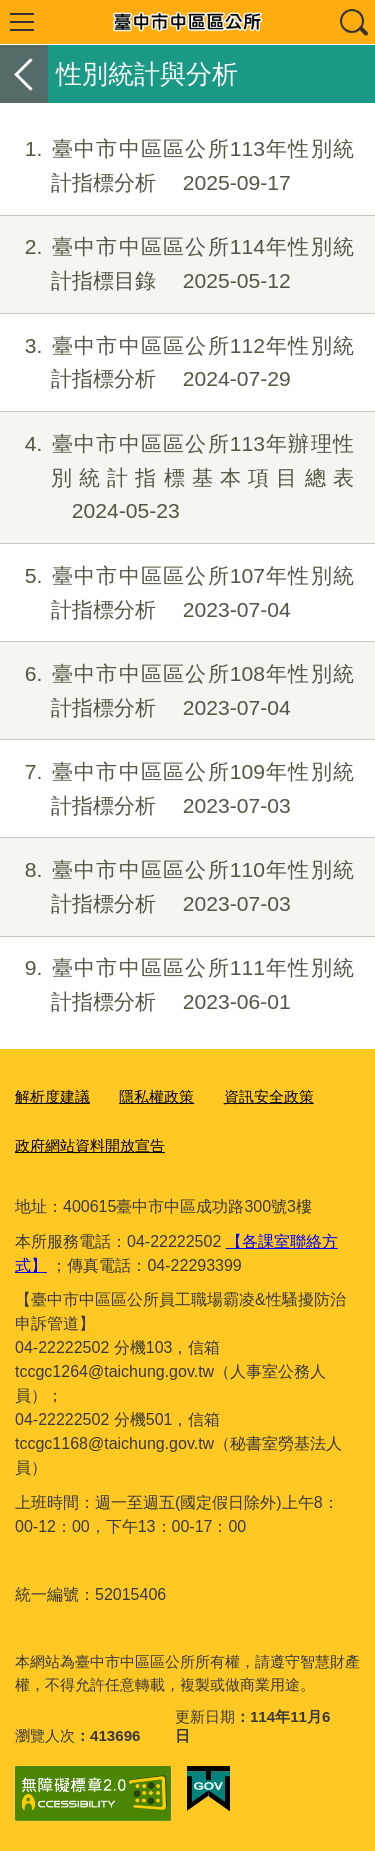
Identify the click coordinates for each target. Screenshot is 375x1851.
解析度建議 (52, 1096)
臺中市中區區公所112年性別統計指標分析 (177, 363)
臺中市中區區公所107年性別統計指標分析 (177, 593)
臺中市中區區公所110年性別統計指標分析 (177, 887)
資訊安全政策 (269, 1096)
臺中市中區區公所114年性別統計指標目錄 (177, 264)
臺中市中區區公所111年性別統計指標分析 (177, 985)
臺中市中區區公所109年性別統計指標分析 (177, 789)
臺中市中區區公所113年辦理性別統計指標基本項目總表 (177, 477)
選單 (22, 22)
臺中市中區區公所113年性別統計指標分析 (177, 166)
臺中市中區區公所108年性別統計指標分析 (177, 691)
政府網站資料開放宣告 (90, 1145)
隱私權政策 (156, 1096)
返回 (24, 74)
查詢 (353, 22)
